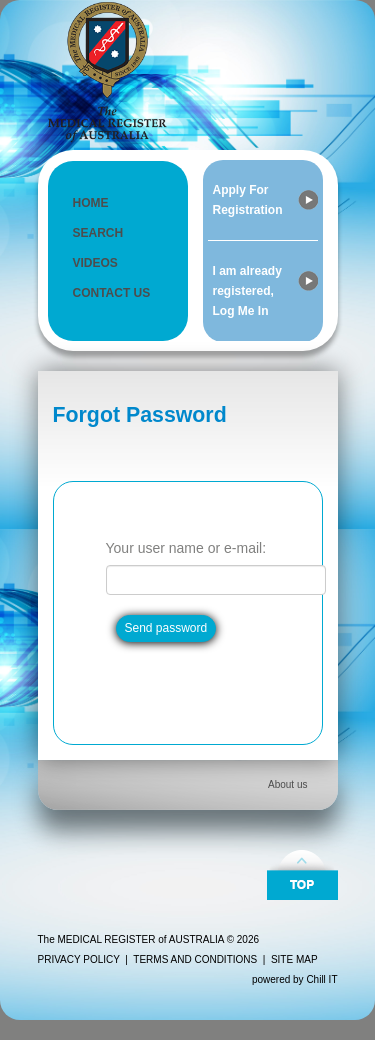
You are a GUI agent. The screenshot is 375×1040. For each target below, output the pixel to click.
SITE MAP (294, 959)
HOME (91, 203)
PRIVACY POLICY (79, 959)
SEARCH (98, 233)
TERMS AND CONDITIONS (195, 959)
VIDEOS (95, 263)
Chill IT (321, 979)
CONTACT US (112, 293)
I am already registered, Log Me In (247, 291)
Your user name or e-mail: (186, 548)
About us (287, 784)
